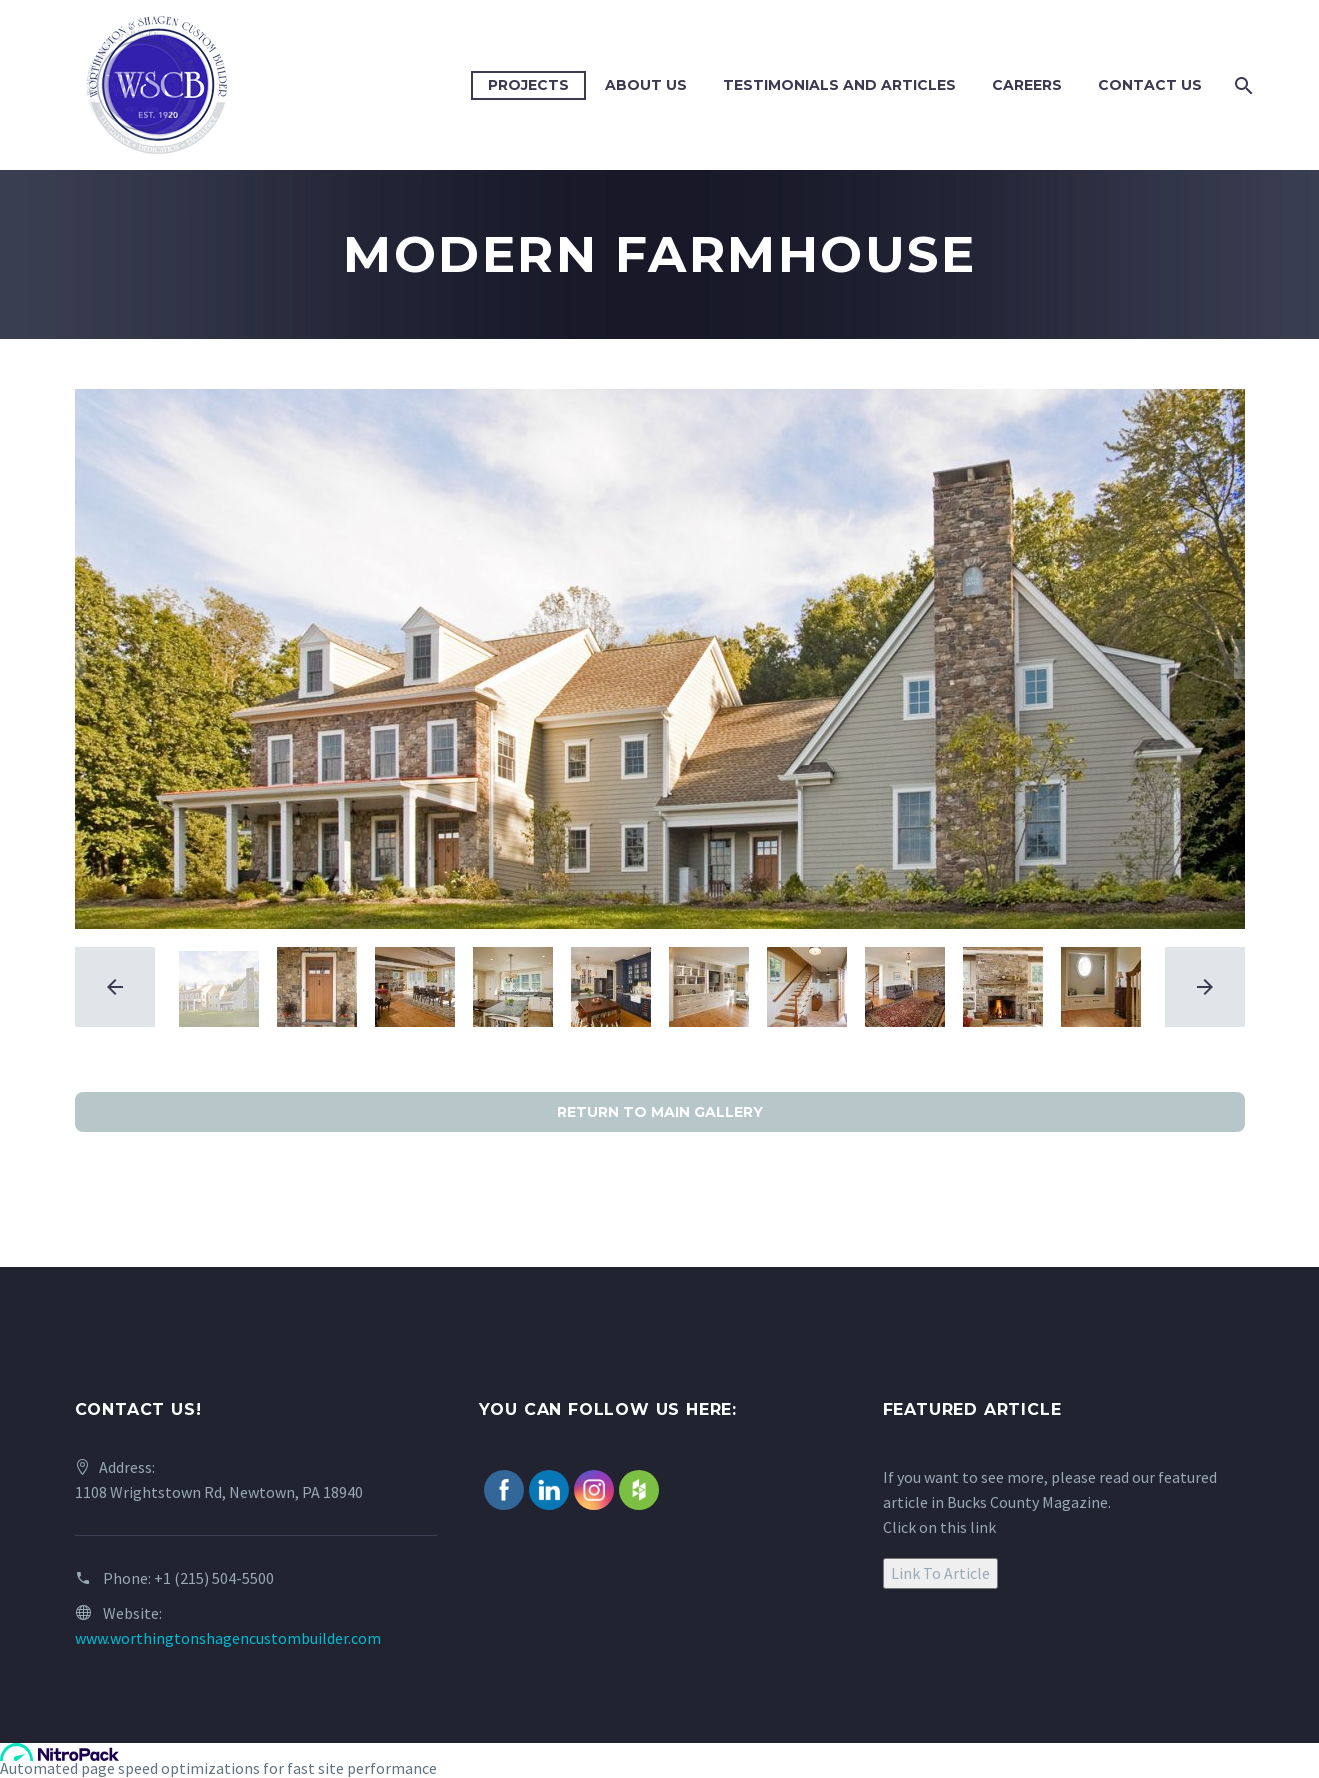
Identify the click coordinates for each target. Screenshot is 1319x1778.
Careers (1027, 85)
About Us (646, 85)
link (983, 1527)
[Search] (1242, 85)
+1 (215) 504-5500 (214, 1578)
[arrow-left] (115, 987)
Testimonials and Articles (839, 85)
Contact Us (1150, 85)
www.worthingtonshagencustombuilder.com (228, 1638)
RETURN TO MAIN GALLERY (660, 1112)
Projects (528, 85)
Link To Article (940, 1573)
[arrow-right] (1205, 987)
